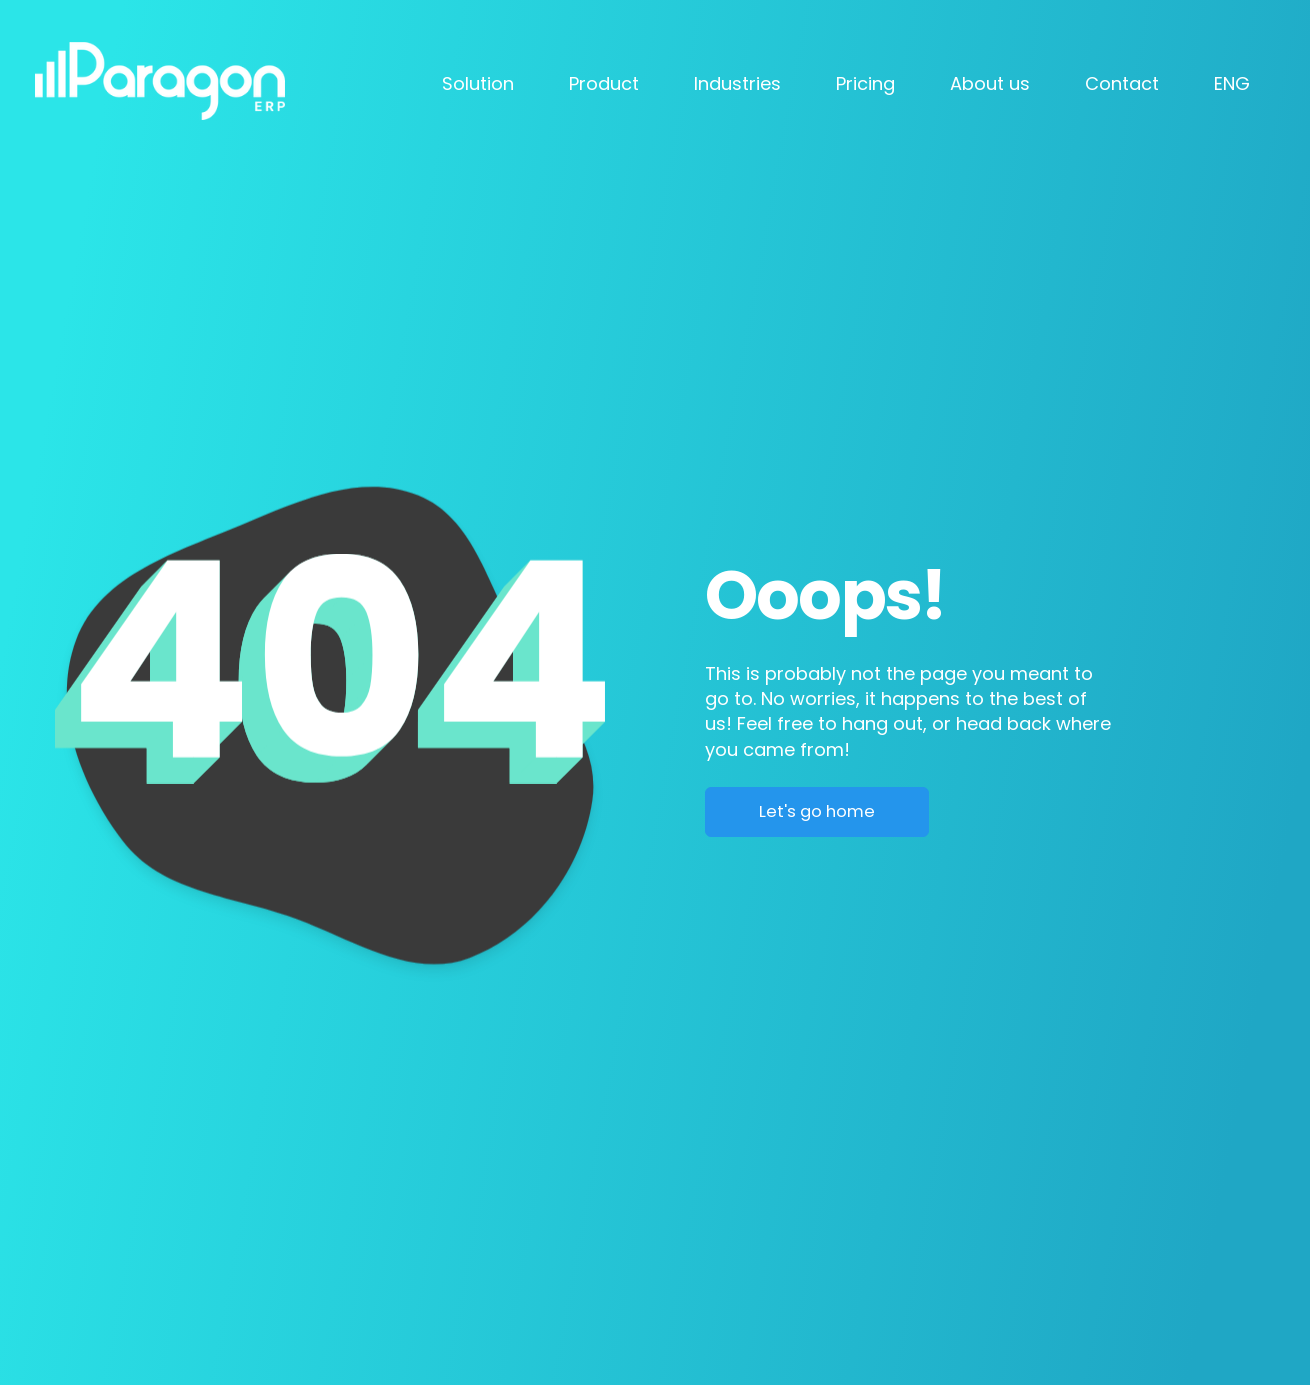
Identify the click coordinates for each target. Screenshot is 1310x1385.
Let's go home (817, 811)
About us (990, 83)
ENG (1232, 83)
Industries (737, 83)
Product (604, 83)
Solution (478, 83)
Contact (1122, 83)
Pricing (865, 83)
